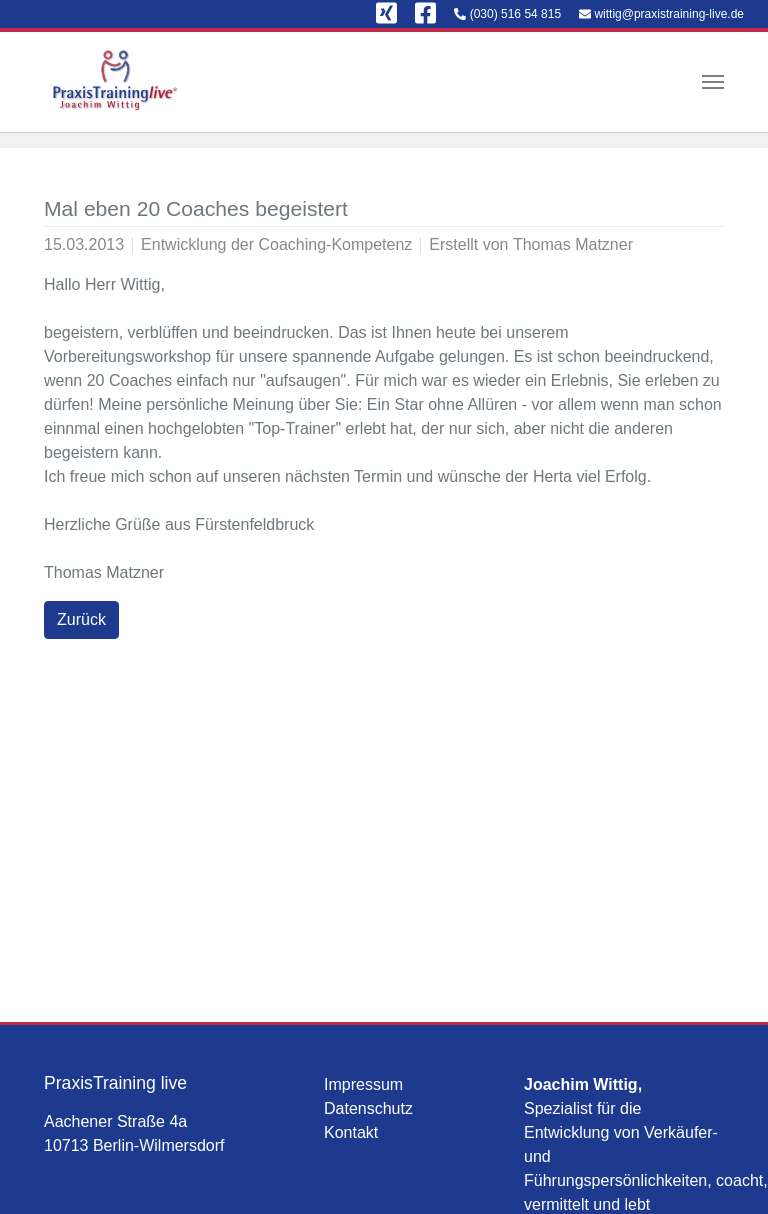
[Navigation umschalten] (713, 82)
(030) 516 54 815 (515, 14)
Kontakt (351, 1132)
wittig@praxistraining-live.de (669, 14)
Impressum (363, 1084)
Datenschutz (368, 1108)
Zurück (81, 619)
